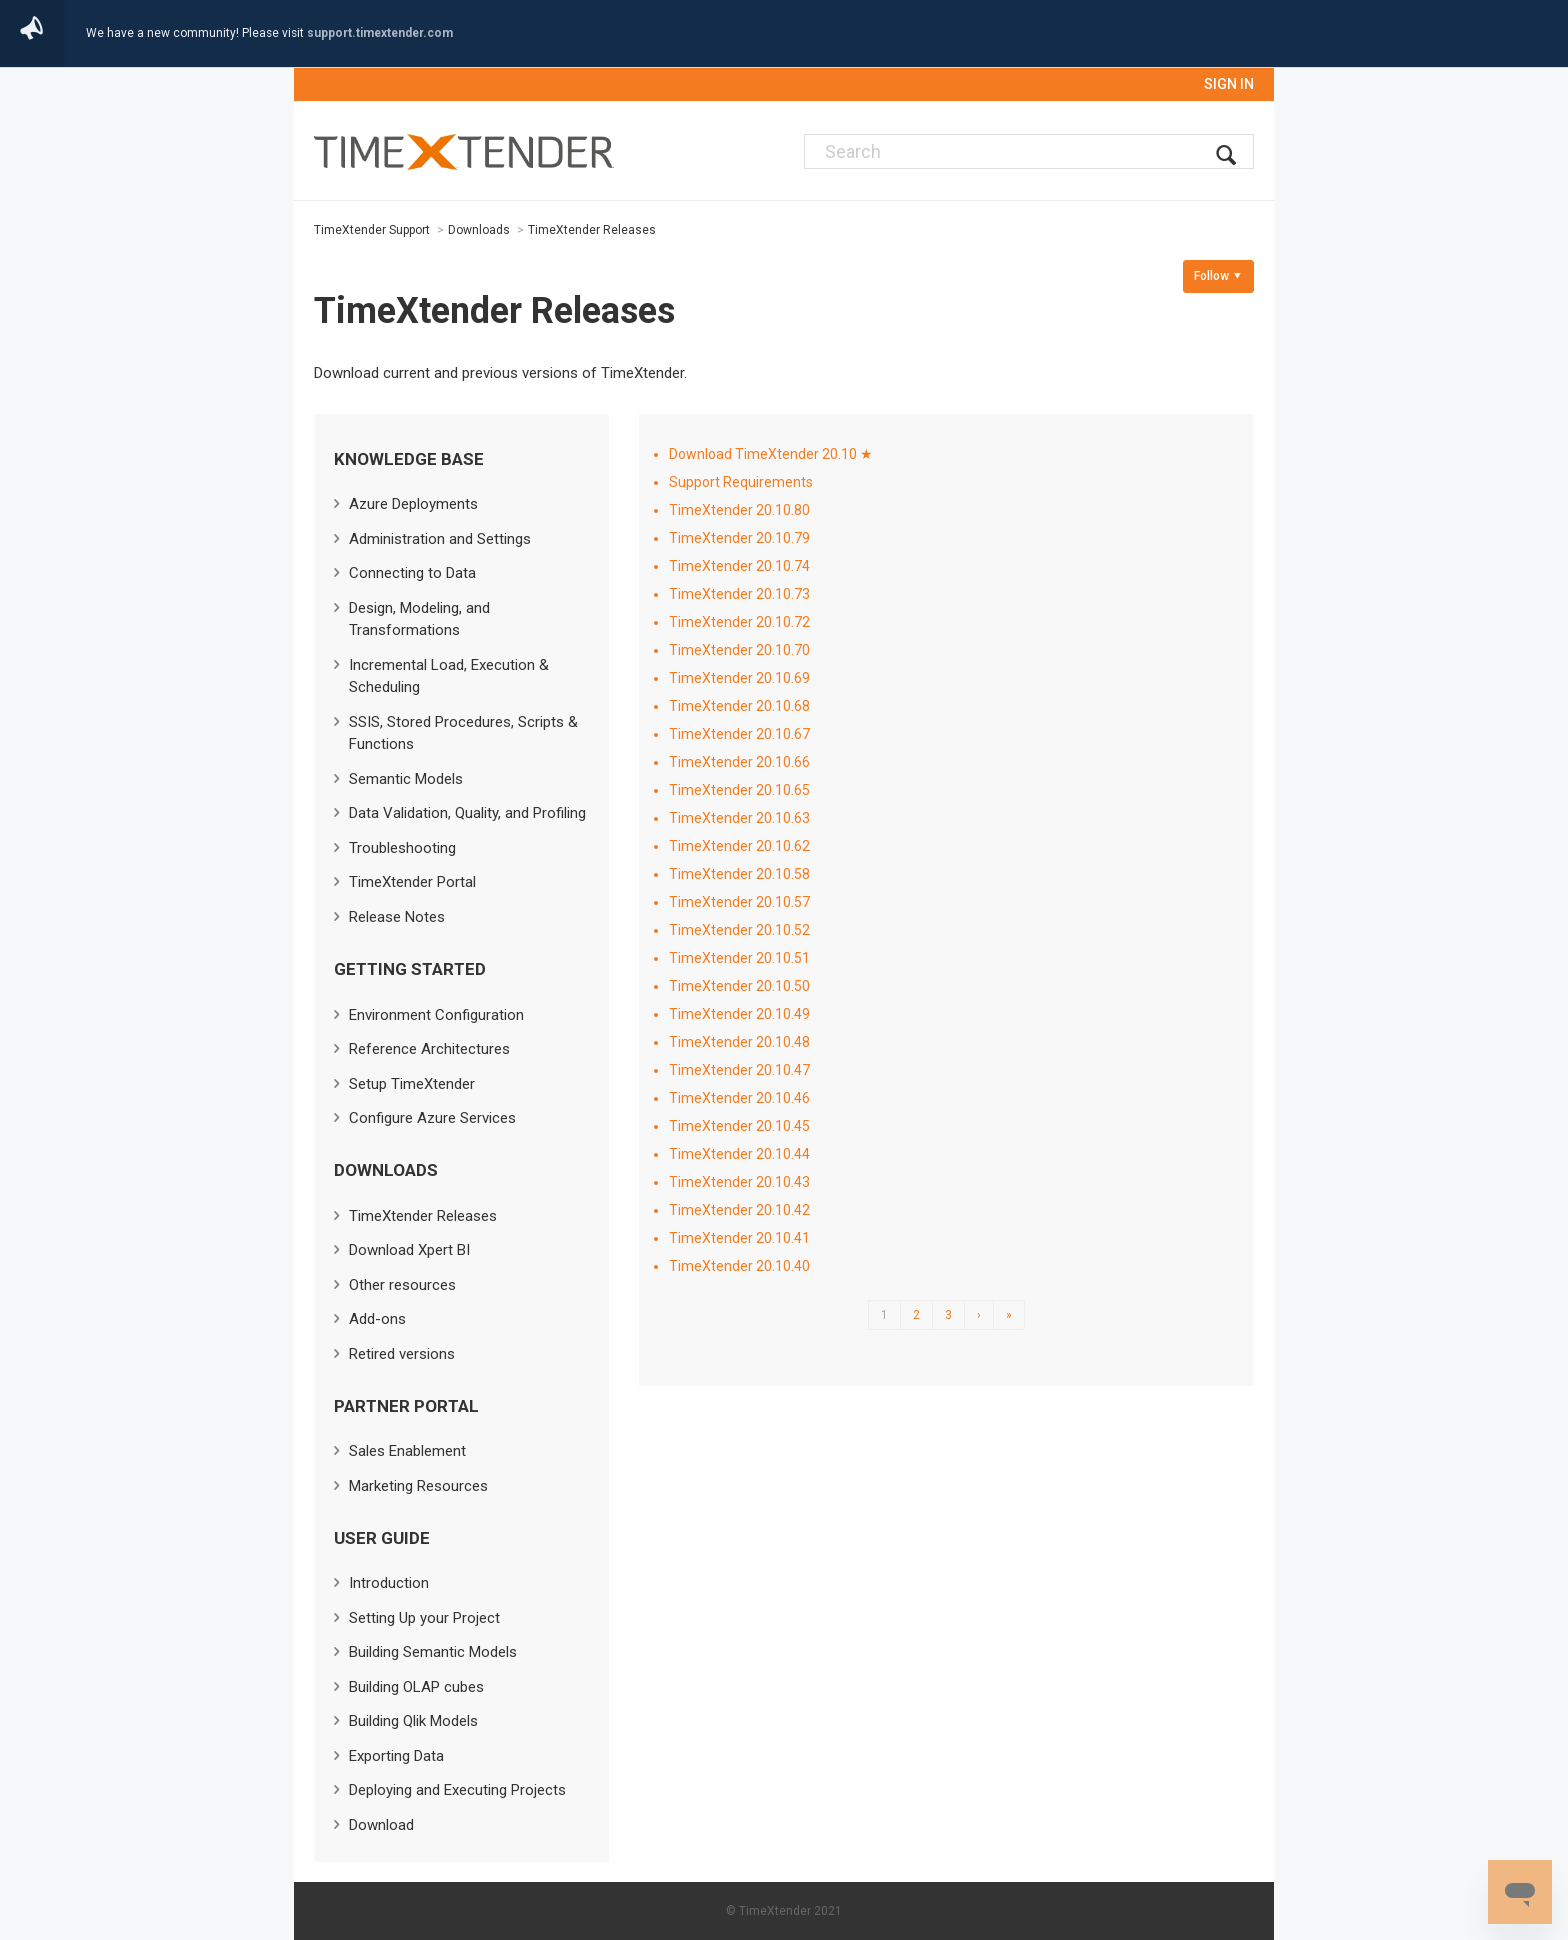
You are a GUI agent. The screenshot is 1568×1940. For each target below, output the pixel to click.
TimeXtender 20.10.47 (739, 1070)
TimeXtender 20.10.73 (739, 594)
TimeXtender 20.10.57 (739, 902)
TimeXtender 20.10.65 (739, 790)
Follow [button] (1211, 276)
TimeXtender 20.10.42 (739, 1210)
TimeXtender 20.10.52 (739, 930)
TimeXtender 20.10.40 (739, 1266)
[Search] (1029, 151)
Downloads (479, 230)
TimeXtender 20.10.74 (739, 566)
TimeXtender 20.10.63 (739, 818)
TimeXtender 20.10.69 (739, 678)
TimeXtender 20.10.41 (739, 1238)
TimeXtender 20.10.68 (739, 706)
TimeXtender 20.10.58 (739, 874)
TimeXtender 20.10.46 (739, 1098)
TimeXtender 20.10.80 (739, 510)
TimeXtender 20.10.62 (739, 846)
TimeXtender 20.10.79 (739, 538)
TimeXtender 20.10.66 (739, 762)
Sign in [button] (1229, 84)
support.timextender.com (380, 33)
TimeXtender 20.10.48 (739, 1042)
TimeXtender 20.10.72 (739, 622)
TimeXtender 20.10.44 (739, 1154)
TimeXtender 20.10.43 (739, 1182)
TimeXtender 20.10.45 (739, 1126)
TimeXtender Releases (592, 230)
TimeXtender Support (372, 230)
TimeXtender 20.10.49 (739, 1014)
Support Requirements (741, 482)
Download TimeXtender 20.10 (763, 454)
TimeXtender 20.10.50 (739, 986)
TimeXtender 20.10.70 (739, 650)
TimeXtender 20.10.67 (739, 734)
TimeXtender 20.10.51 (739, 958)
